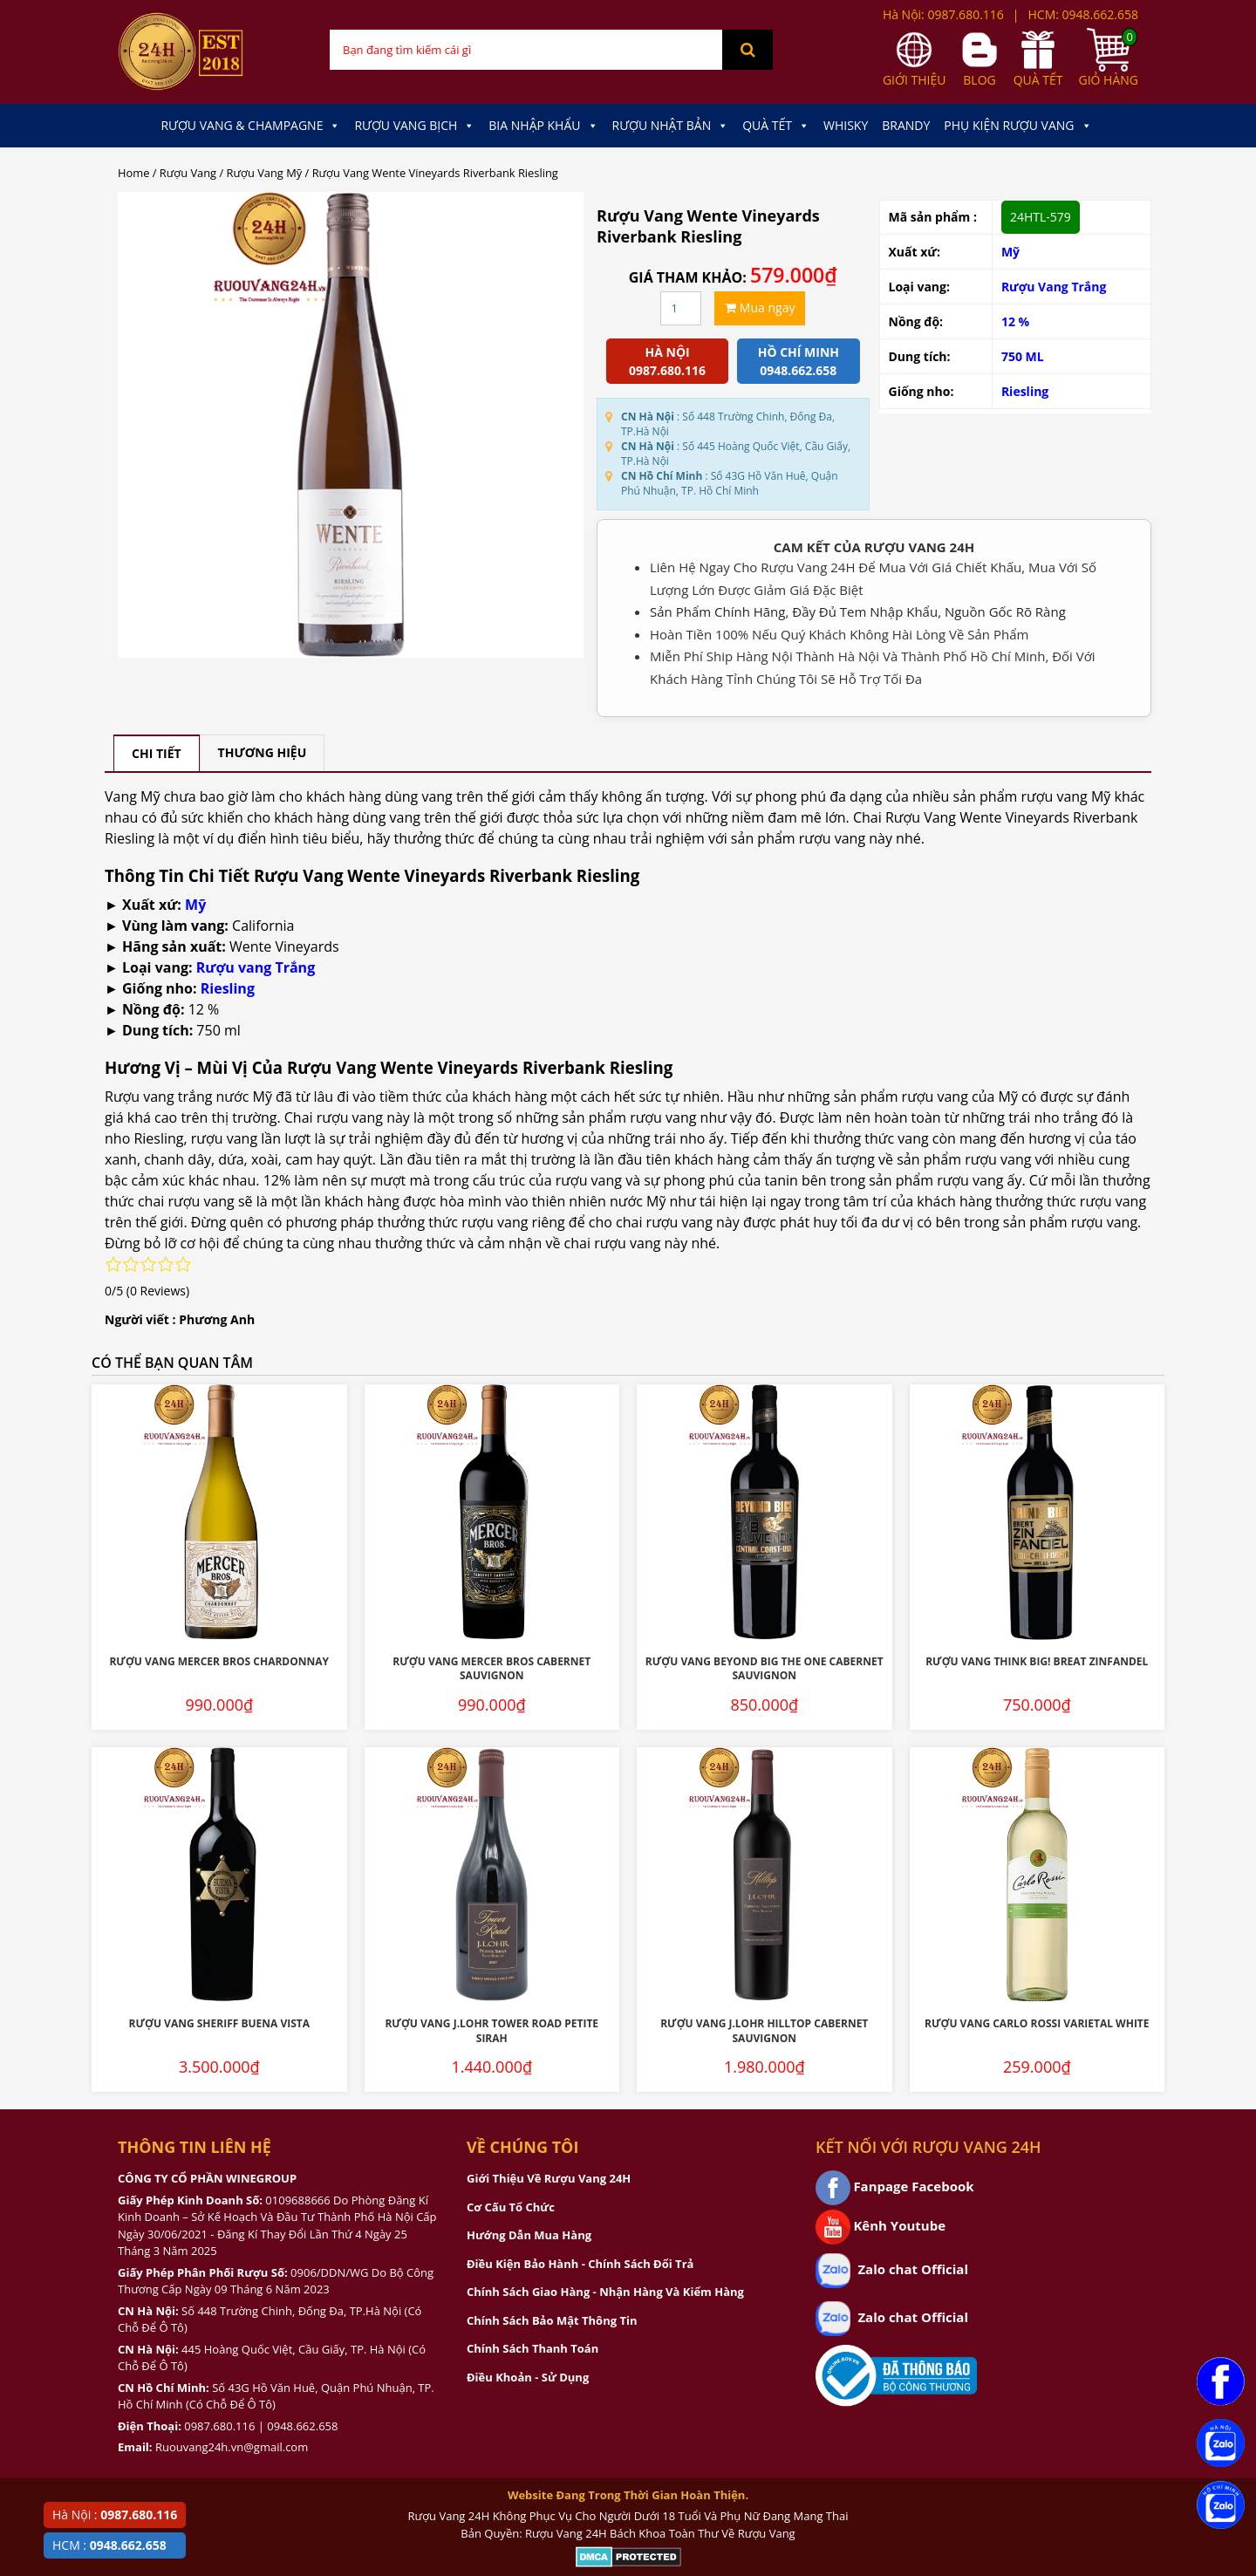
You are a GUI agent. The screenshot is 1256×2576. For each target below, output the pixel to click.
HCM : (109, 2545)
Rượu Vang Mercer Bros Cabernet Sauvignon (491, 1669)
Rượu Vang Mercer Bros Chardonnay (219, 1661)
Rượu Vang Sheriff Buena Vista (219, 2023)
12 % (1015, 321)
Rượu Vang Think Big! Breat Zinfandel (1036, 1661)
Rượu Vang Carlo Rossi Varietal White (1037, 2023)
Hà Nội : (114, 2514)
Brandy (906, 125)
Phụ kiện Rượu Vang (1017, 125)
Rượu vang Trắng (255, 967)
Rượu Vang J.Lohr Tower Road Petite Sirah (491, 2031)
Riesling (1024, 391)
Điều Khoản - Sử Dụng (528, 2377)
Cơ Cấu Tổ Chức (511, 2207)
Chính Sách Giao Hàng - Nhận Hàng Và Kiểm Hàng (605, 2291)
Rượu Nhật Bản (670, 125)
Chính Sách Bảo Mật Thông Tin (552, 2320)
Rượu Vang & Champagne (250, 125)
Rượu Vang (188, 173)
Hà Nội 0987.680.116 (667, 361)
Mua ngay (760, 307)
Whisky (845, 125)
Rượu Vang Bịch (414, 125)
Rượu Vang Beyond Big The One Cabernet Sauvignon (764, 1669)
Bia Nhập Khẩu (542, 125)
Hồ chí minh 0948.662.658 (798, 361)
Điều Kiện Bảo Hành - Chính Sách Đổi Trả (580, 2264)
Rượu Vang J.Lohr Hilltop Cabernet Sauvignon (764, 2031)
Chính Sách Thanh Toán (532, 2348)
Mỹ (1010, 251)
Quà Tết (775, 125)
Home (133, 173)
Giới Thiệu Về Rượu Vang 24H (549, 2178)
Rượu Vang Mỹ (265, 173)
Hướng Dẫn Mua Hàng (529, 2235)
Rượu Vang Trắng (1054, 286)
